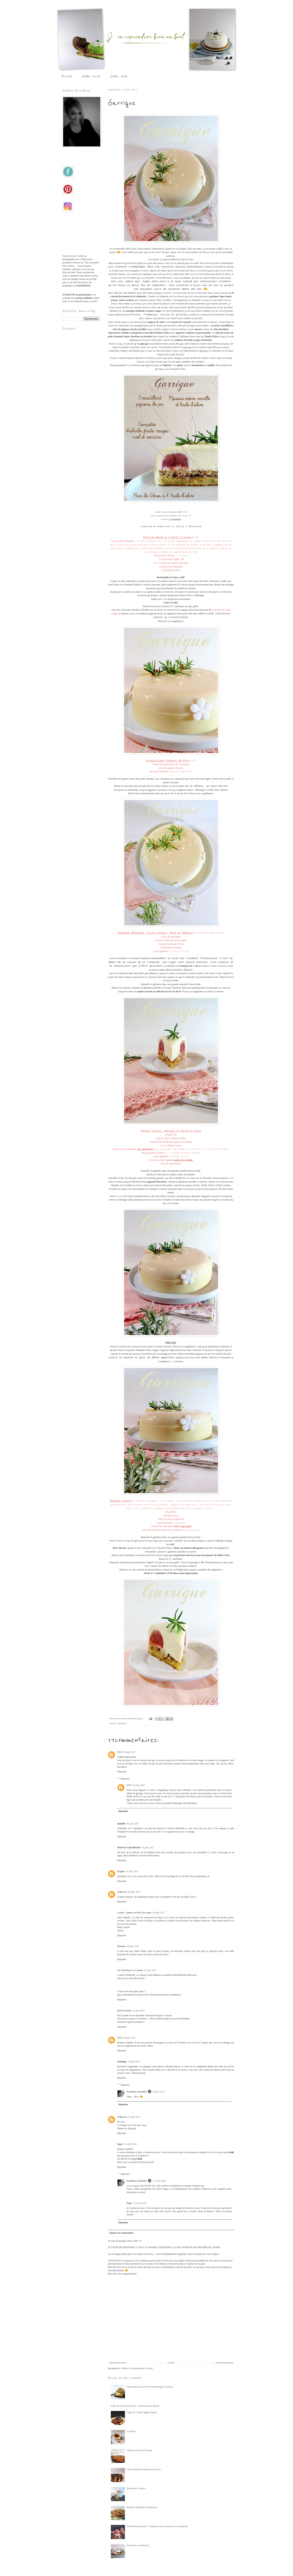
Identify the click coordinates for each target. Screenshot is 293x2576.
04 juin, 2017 (129, 1752)
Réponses (125, 1778)
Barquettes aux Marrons (138, 2545)
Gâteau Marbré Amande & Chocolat (144, 2469)
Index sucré (91, 76)
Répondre (121, 1771)
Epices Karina (124, 2010)
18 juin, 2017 (139, 1785)
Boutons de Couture (136, 2488)
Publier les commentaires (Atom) (137, 2368)
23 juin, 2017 (134, 2061)
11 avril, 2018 (130, 2144)
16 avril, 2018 (139, 2203)
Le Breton (131, 2431)
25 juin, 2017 (134, 2117)
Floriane (121, 1946)
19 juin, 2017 (129, 2037)
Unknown (122, 1892)
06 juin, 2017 (158, 1912)
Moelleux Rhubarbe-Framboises (142, 2507)
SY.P (119, 1752)
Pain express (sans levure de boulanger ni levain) (150, 2386)
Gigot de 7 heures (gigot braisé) (141, 2412)
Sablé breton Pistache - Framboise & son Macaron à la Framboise (157, 2526)
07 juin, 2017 (150, 1970)
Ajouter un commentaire (121, 2232)
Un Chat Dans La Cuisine (130, 1970)
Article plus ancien (224, 2362)
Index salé (118, 76)
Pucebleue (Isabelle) (137, 2091)
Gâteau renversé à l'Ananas (139, 2450)
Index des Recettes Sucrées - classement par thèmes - (136, 2406)
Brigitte (121, 1871)
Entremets (122, 1723)
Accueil (67, 76)
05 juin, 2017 (148, 1847)
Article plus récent (117, 2362)
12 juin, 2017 (139, 2010)
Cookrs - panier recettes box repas (134, 1912)
